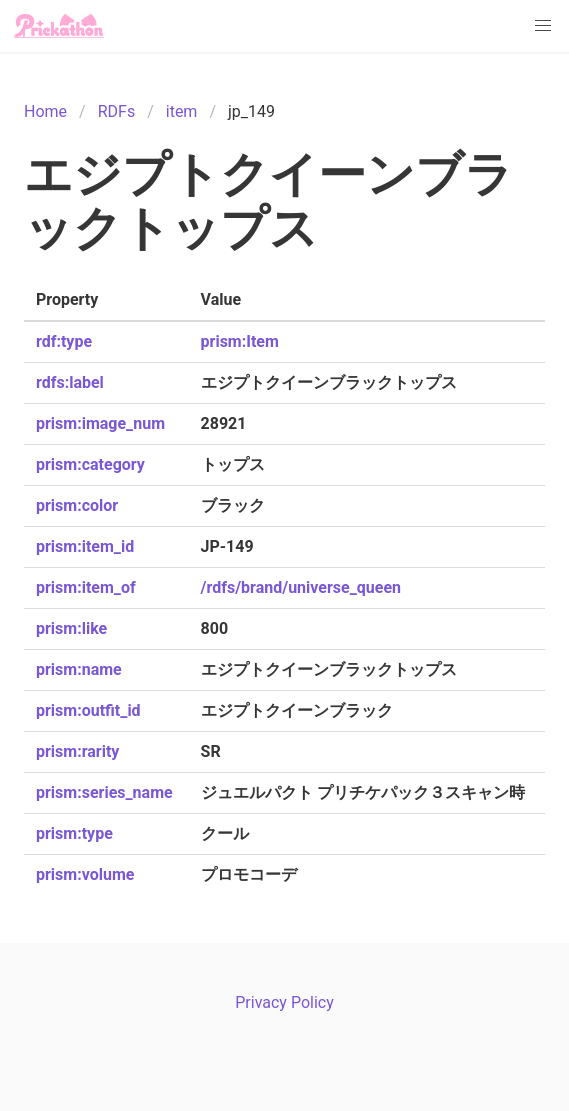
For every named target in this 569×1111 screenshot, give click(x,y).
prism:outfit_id (88, 710)
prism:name (79, 669)
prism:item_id (85, 546)
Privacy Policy (284, 1002)
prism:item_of (86, 587)
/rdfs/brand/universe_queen (301, 587)
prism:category (90, 464)
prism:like (71, 628)
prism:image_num (100, 423)
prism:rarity (77, 751)
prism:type (74, 833)
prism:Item (240, 341)
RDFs (116, 111)
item (182, 111)
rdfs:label (70, 382)
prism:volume (85, 874)
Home (45, 111)
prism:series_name (104, 792)
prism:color (77, 505)
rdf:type (64, 341)
